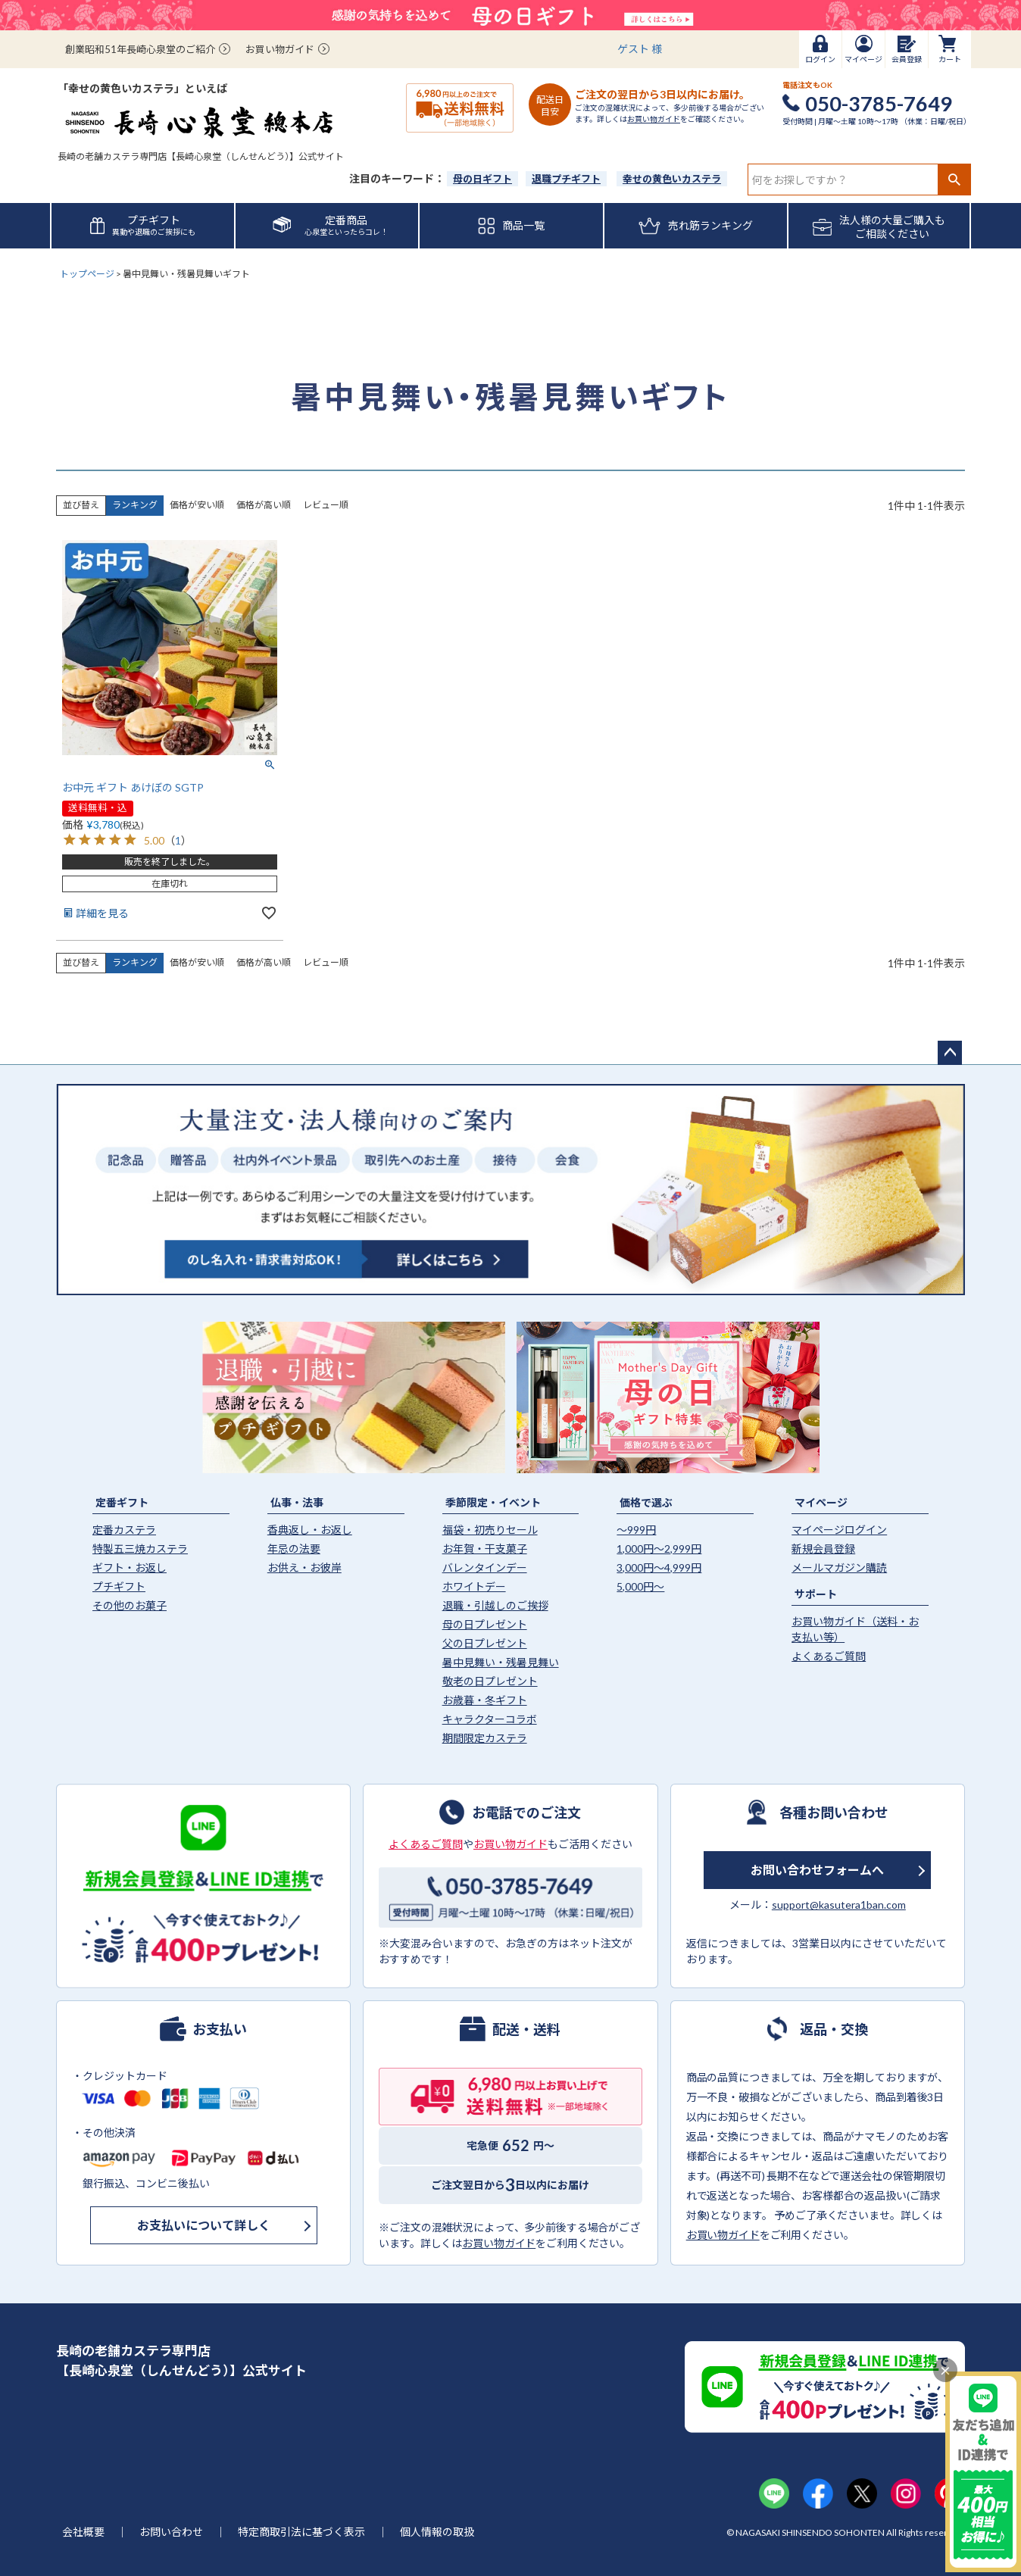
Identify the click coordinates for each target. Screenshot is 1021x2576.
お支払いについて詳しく (203, 2225)
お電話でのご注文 (526, 1812)
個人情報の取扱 (437, 2531)
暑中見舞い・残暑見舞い (500, 1662)
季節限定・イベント (493, 1502)
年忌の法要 (293, 1548)
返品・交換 (834, 2028)
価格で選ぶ (646, 1502)
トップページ (87, 273)
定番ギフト (121, 1502)
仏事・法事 (296, 1502)
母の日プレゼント (484, 1624)
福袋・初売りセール (490, 1529)
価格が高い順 (263, 505)
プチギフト (118, 1586)
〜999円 (636, 1529)
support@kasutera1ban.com (839, 1904)
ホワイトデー (474, 1586)
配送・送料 (526, 2028)
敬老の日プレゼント (490, 1681)
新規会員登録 (823, 1548)
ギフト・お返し (129, 1567)
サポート (816, 1594)
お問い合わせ (171, 2531)
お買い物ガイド (279, 49)
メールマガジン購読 (839, 1567)
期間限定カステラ (484, 1737)
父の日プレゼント (484, 1643)
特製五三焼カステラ (140, 1548)
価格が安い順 (197, 505)
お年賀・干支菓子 (484, 1548)
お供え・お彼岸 (304, 1567)
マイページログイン (839, 1529)
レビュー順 (325, 505)
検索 (954, 179)
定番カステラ (124, 1529)
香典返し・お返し (309, 1529)
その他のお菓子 (129, 1605)
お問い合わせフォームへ (817, 1870)
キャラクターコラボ (489, 1719)
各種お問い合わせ (833, 1812)
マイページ (821, 1502)
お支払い (219, 2028)
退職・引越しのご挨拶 (495, 1605)
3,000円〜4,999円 (659, 1567)
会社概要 (83, 2531)
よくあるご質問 (829, 1656)
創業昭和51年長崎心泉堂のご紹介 (140, 49)
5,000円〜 (640, 1586)
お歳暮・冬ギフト (484, 1700)
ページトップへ (950, 1053)
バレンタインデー (484, 1567)
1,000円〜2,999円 (659, 1548)
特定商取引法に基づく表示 (301, 2531)
